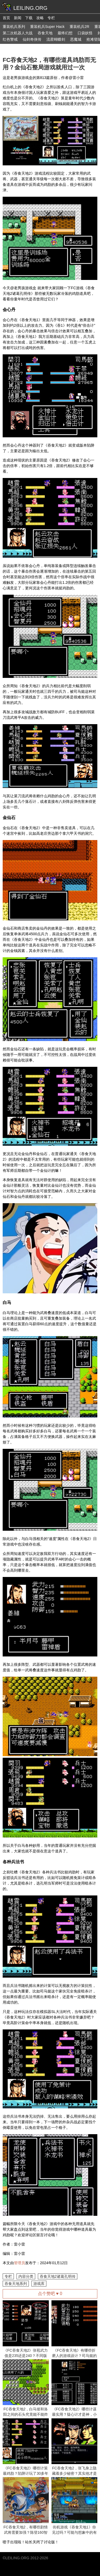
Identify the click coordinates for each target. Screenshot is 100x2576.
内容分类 (25, 2276)
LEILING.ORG (17, 2558)
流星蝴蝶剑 (55, 39)
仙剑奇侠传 (32, 39)
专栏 (51, 18)
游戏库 (39, 2283)
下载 (29, 18)
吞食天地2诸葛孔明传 (57, 2276)
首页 (6, 18)
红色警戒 (10, 39)
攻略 (40, 18)
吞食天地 (45, 33)
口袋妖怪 (85, 33)
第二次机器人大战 (18, 33)
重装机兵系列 (14, 26)
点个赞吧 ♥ (50, 2293)
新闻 (17, 18)
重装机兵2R (79, 26)
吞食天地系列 (16, 2283)
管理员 (19, 2263)
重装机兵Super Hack (47, 26)
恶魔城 (75, 39)
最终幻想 (65, 33)
